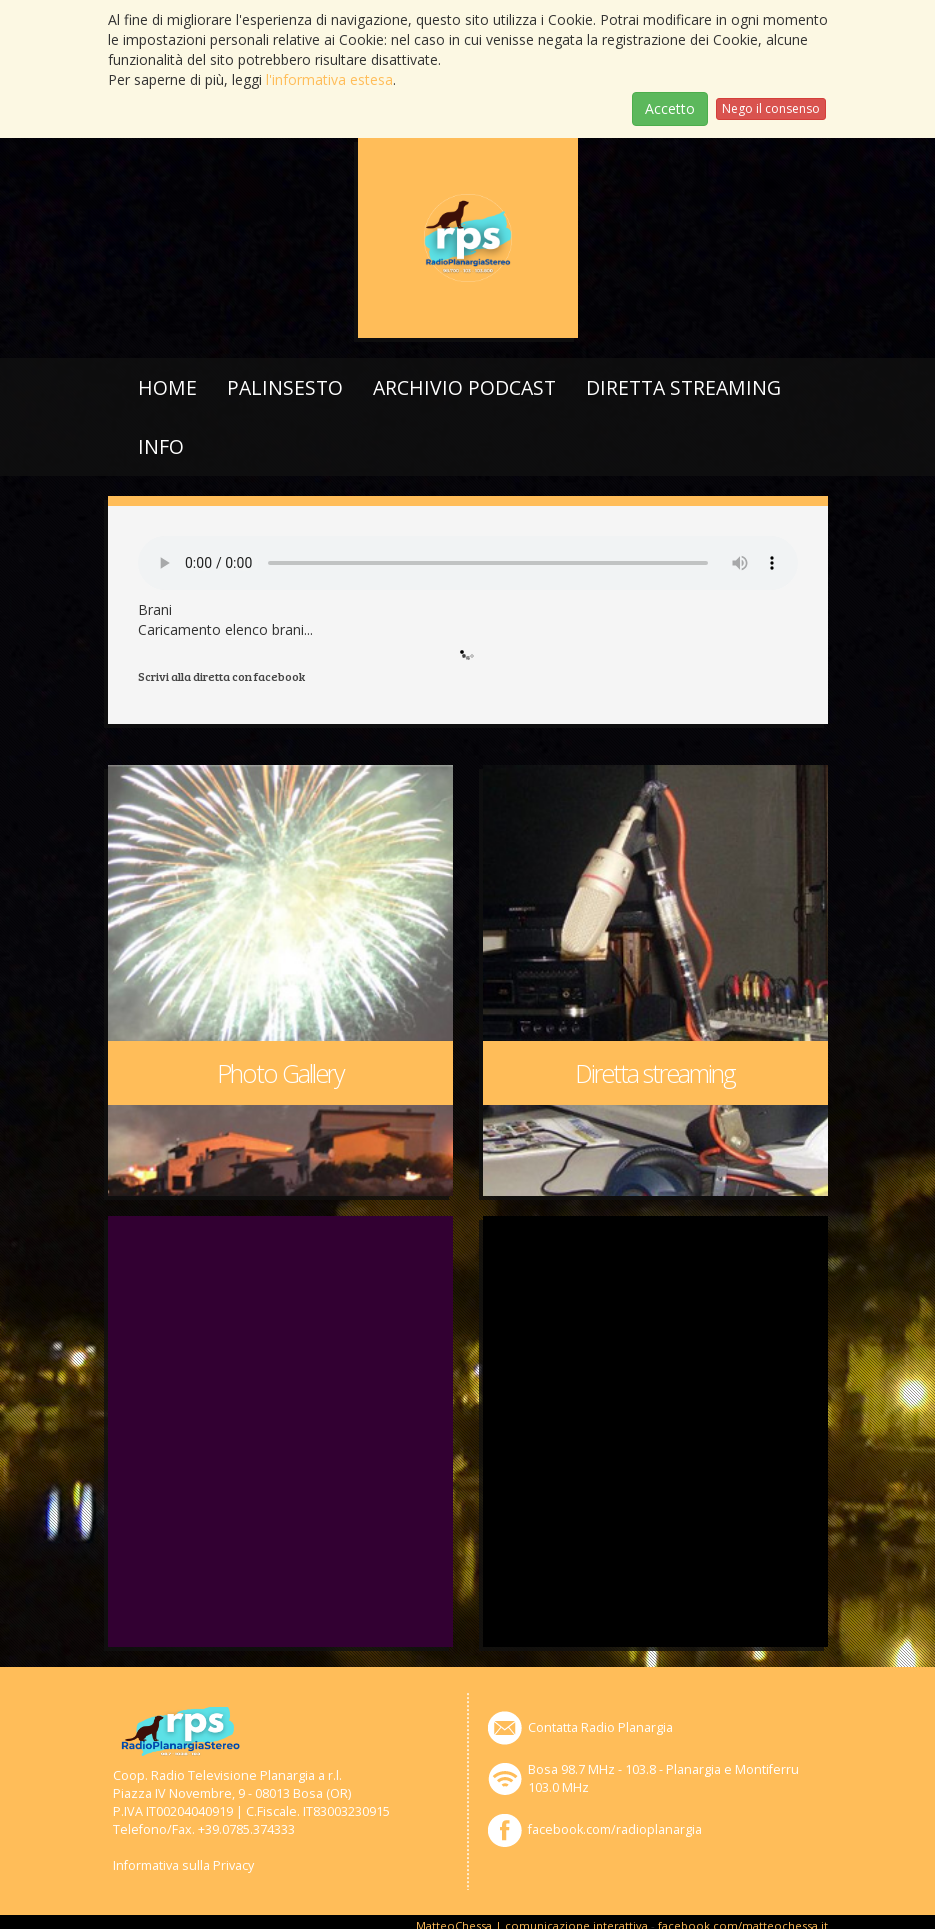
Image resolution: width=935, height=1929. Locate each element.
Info (161, 446)
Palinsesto (285, 387)
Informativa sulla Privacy (183, 1865)
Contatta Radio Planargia (600, 1727)
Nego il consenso (771, 108)
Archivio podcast (464, 387)
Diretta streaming (683, 387)
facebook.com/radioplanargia (615, 1829)
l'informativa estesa (329, 79)
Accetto (670, 108)
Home (167, 387)
